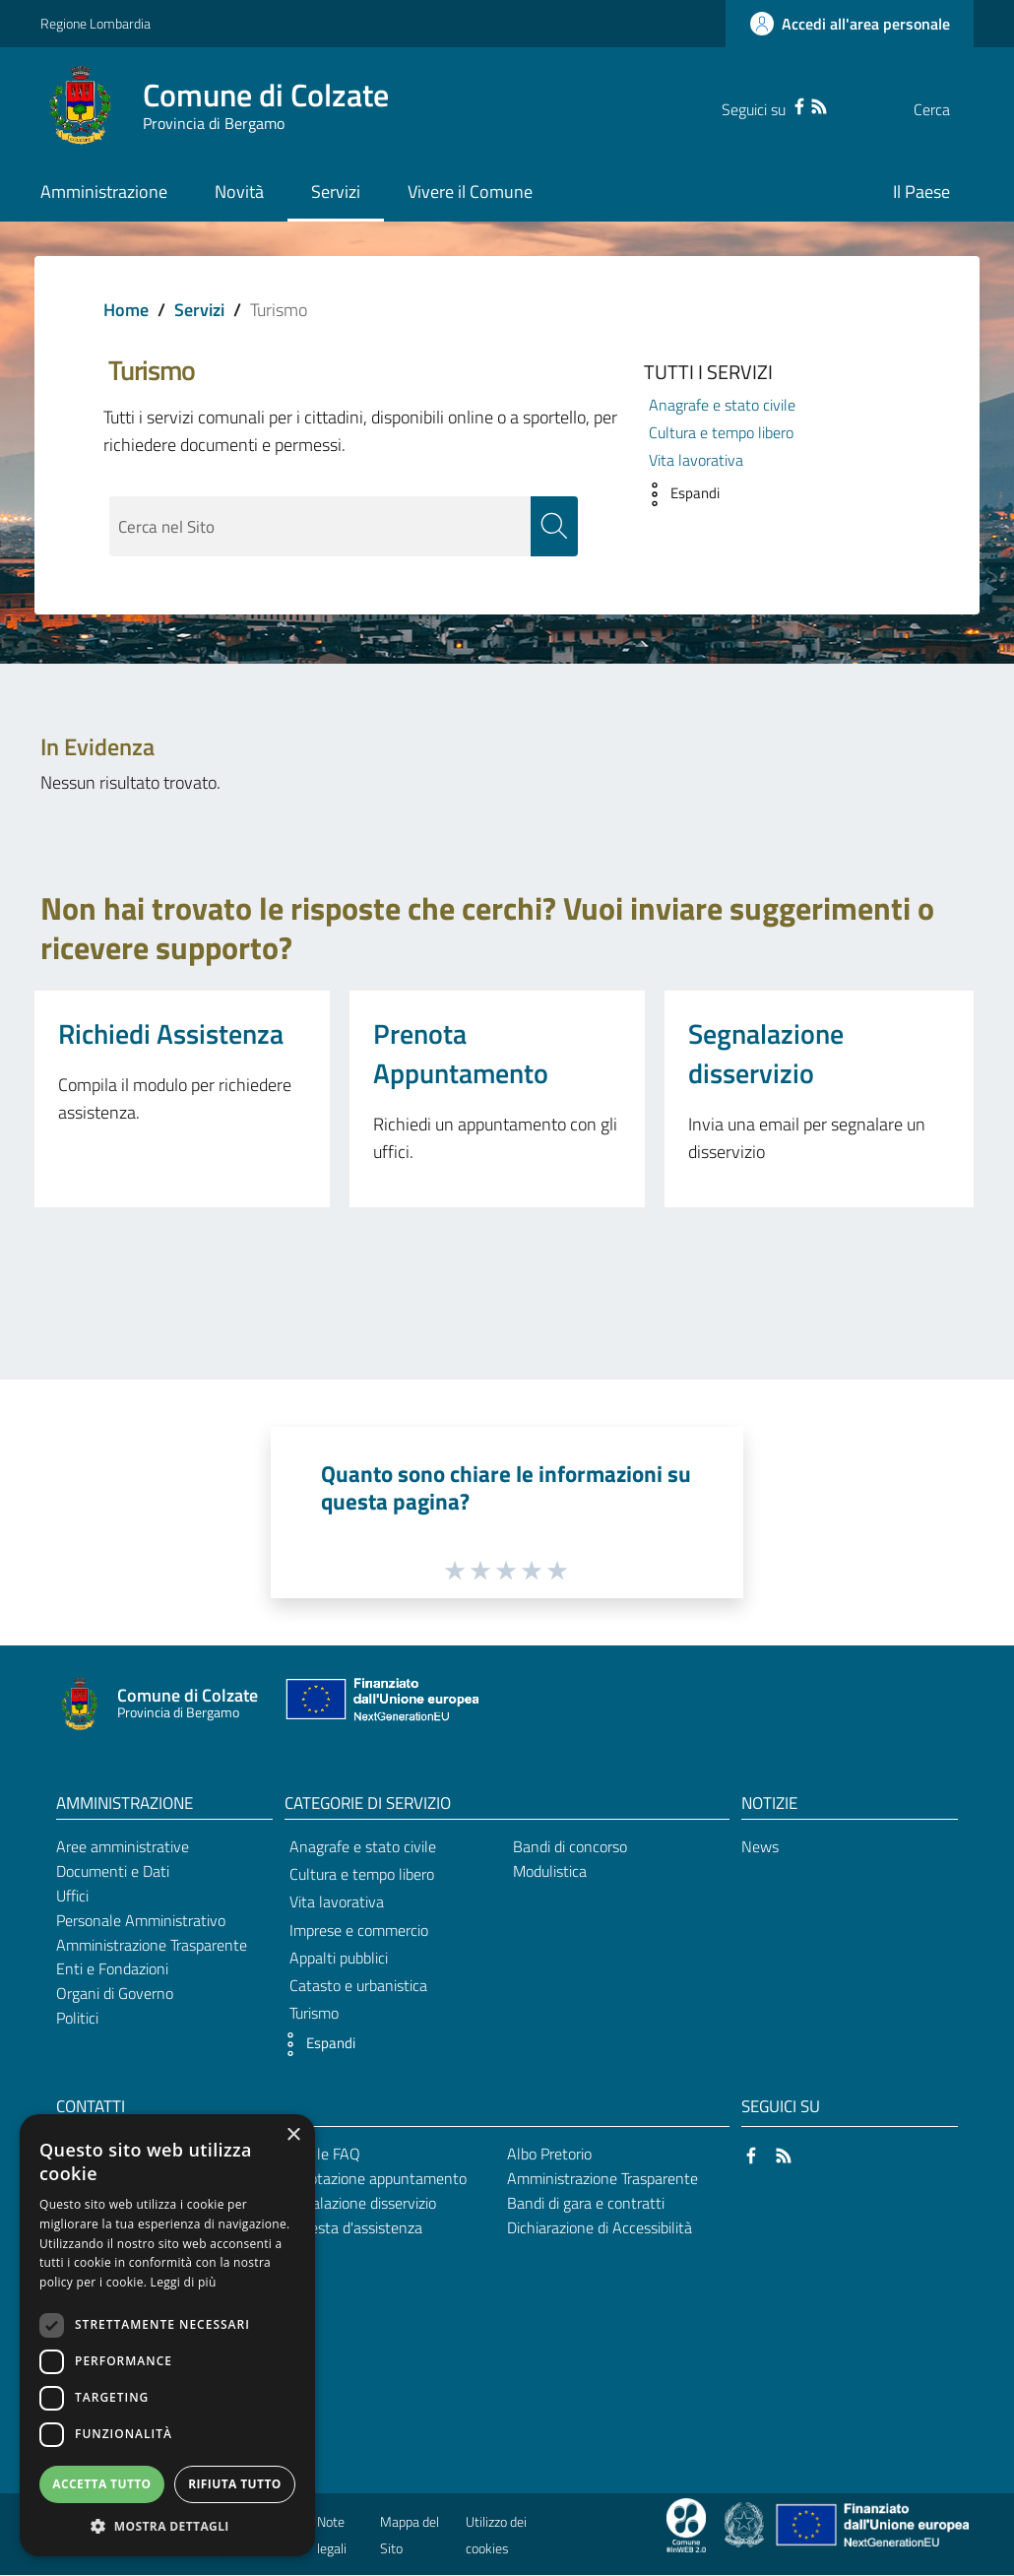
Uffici (72, 1895)
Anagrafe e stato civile (722, 405)
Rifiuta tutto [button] (235, 2484)
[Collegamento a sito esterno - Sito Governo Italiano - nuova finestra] (746, 2524)
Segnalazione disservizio (766, 1053)
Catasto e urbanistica (358, 1985)
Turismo (314, 2014)
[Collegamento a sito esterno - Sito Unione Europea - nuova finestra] (380, 1704)
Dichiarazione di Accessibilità (599, 2227)
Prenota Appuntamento (460, 1053)
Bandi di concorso (570, 1847)
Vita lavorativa (696, 460)
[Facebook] (760, 104)
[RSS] (780, 104)
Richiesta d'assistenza (350, 2227)
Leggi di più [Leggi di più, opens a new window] (184, 2282)
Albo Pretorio (549, 2153)
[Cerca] (950, 109)
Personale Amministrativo (140, 1920)
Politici (77, 2018)
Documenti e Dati (112, 1871)
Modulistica (550, 1871)
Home (126, 309)
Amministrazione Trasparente (151, 1945)
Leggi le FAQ (319, 2153)
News (760, 1847)
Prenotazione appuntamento (373, 2178)
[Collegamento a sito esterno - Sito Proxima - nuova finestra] (686, 2524)
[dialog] (167, 2335)
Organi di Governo (114, 1994)
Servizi (199, 309)
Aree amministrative (122, 1847)
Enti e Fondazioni (112, 1969)
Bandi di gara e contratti (586, 2203)
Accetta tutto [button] (101, 2484)
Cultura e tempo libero (721, 432)
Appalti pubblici (338, 1957)
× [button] (292, 2135)
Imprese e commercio (358, 1930)
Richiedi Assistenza (171, 1033)
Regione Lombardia (95, 23)
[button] (677, 494)
